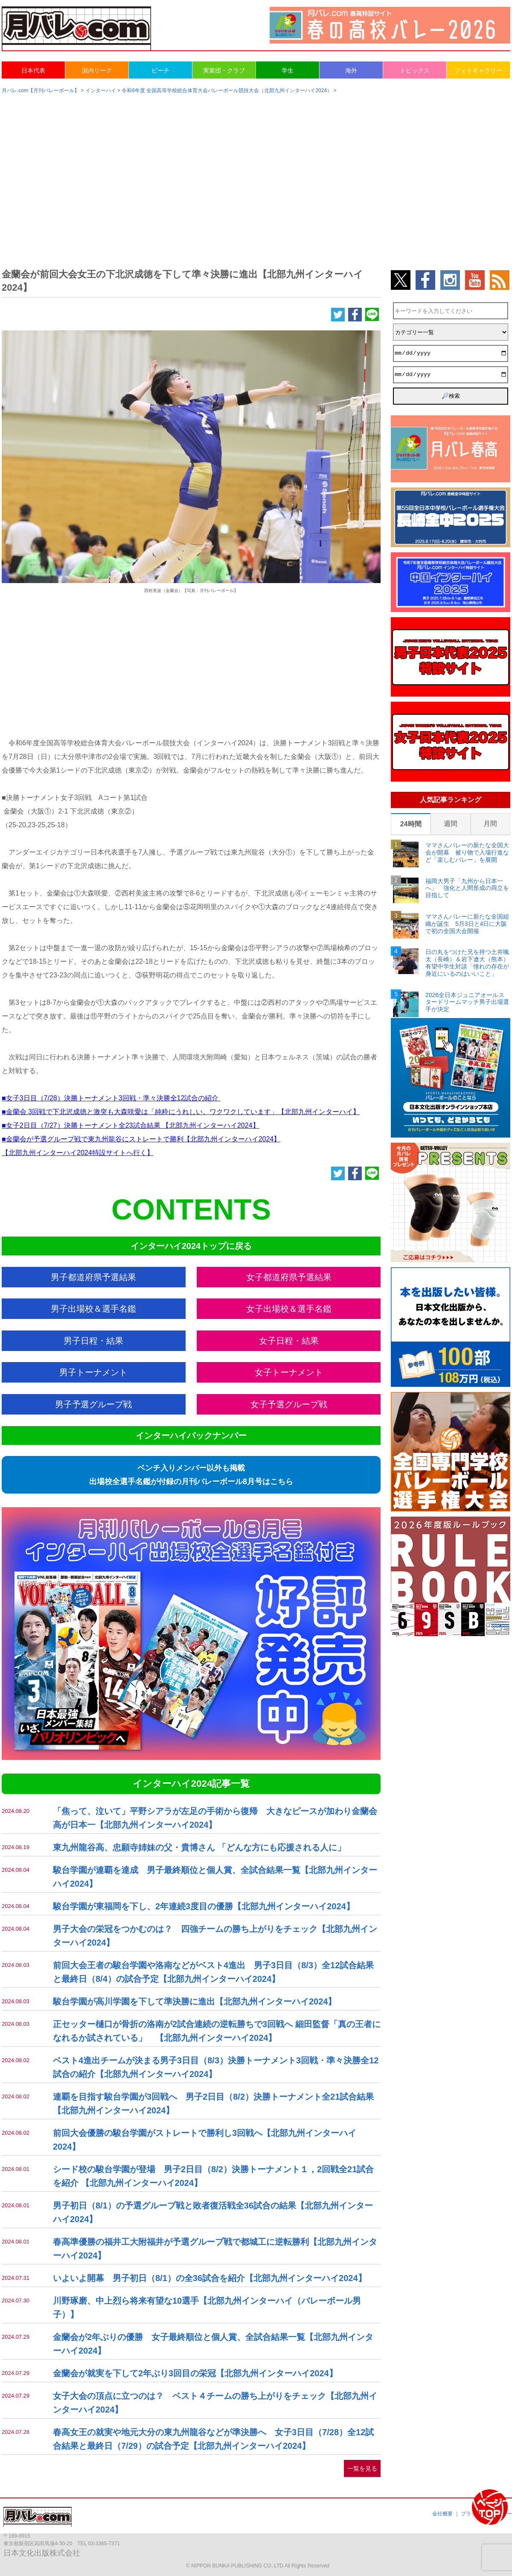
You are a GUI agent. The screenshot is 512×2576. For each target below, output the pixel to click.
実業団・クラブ (224, 70)
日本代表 (33, 70)
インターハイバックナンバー (191, 1435)
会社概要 (442, 2514)
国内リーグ (97, 70)
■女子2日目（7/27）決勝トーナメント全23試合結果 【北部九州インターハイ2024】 (130, 1125)
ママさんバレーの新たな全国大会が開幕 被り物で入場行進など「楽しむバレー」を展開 (467, 852)
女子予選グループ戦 (288, 1404)
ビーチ (160, 70)
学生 (288, 70)
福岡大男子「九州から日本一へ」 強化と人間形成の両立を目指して (467, 888)
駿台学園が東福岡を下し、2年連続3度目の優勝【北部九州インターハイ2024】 (204, 1906)
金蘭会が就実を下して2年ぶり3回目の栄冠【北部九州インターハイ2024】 (195, 2373)
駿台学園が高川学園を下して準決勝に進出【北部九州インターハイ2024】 (195, 2001)
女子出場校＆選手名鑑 (289, 1308)
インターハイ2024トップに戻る (191, 1246)
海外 (351, 70)
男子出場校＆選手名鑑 (93, 1308)
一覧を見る (362, 2468)
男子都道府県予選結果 (93, 1277)
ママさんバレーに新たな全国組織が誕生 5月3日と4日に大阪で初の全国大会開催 (467, 923)
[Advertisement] (256, 167)
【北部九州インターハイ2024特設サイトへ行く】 (78, 1152)
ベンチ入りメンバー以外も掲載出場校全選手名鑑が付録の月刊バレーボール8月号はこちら (191, 1475)
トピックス (415, 70)
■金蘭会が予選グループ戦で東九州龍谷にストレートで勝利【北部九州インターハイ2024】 (141, 1139)
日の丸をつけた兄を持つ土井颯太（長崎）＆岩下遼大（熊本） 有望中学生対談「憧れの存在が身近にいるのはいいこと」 (467, 962)
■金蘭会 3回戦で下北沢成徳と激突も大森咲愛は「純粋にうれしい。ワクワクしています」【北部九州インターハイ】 (181, 1111)
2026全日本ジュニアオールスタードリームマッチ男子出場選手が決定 (467, 1002)
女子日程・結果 (289, 1340)
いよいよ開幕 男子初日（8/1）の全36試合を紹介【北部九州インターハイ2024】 (210, 2278)
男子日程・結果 (93, 1340)
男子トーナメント (93, 1372)
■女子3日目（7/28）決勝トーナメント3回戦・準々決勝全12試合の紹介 (111, 1098)
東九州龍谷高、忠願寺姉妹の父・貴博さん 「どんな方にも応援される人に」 (199, 1847)
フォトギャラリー (478, 70)
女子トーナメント (289, 1372)
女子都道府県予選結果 (289, 1277)
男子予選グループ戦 (93, 1404)
